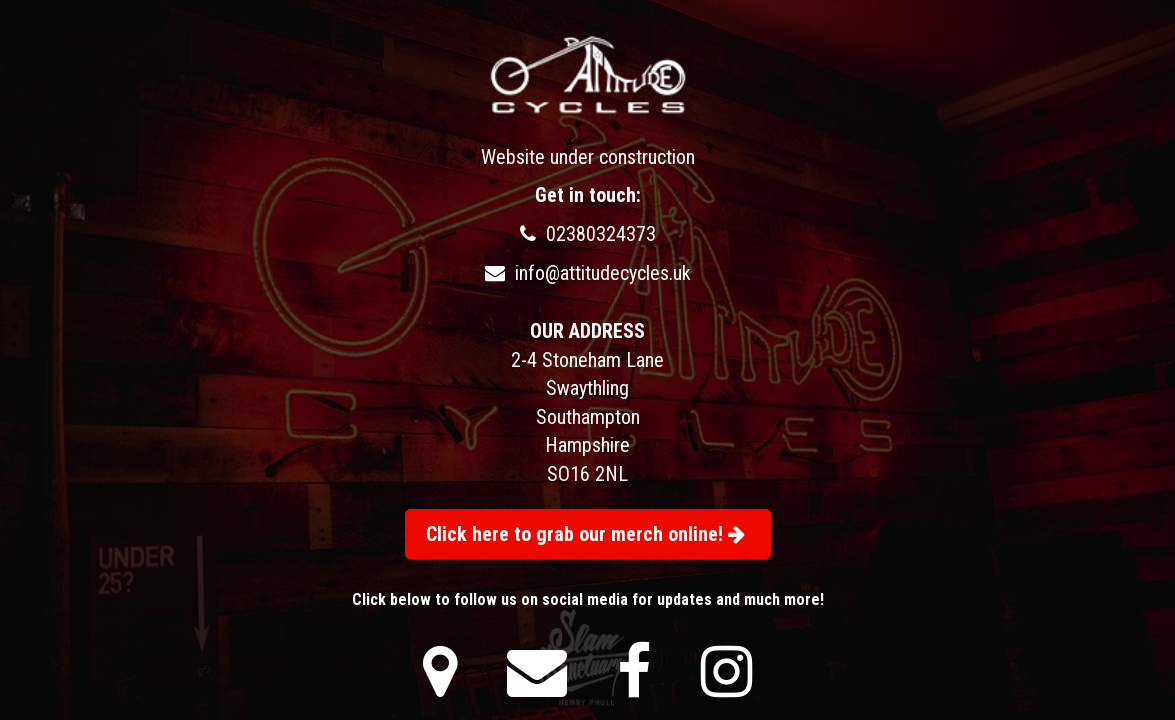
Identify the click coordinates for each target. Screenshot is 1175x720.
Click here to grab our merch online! (585, 534)
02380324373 (588, 234)
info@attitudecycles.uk (588, 273)
